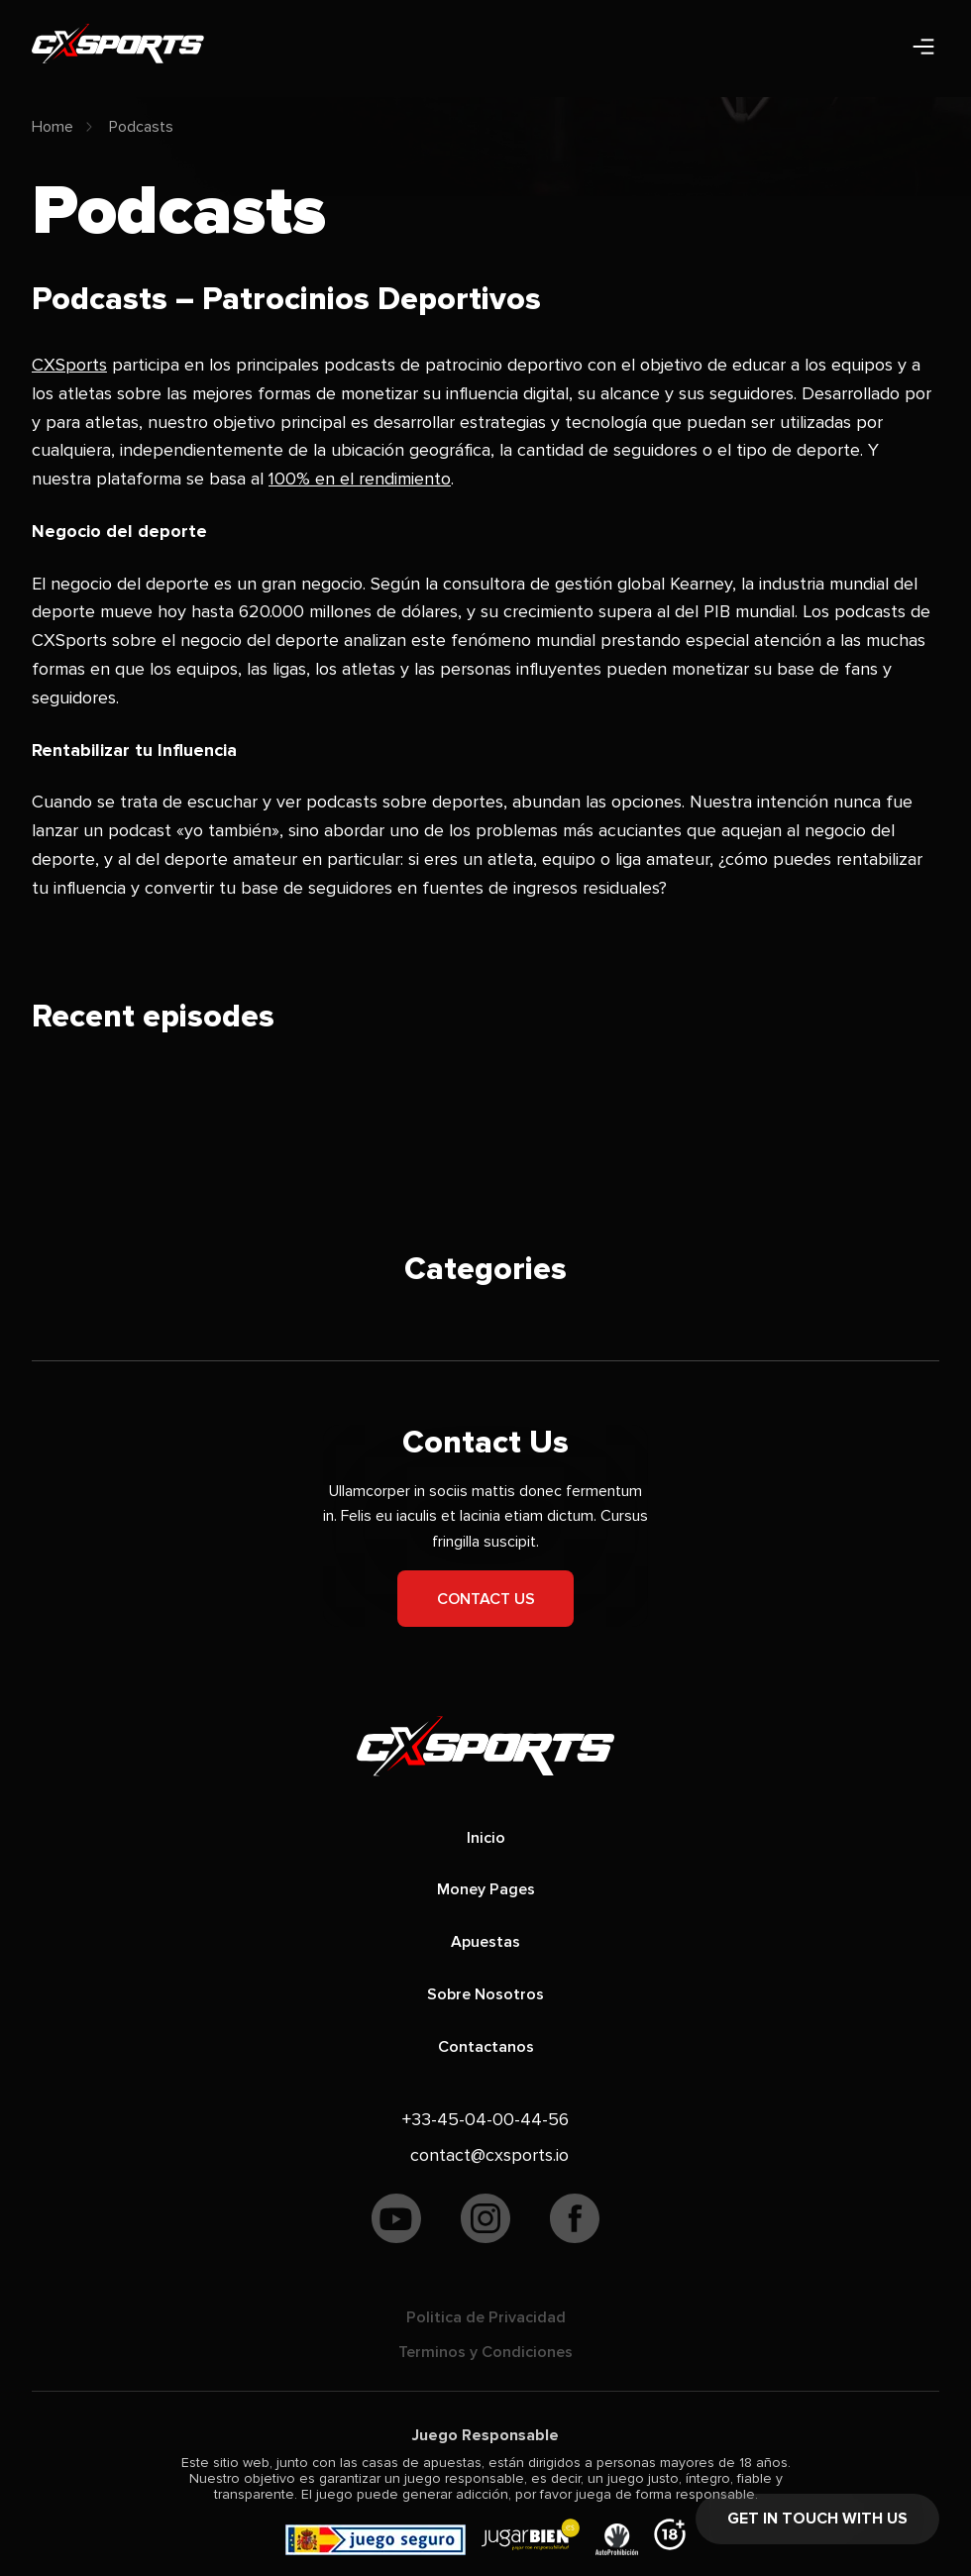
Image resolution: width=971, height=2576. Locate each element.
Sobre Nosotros (485, 1994)
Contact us (486, 1599)
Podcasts (141, 127)
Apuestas (485, 1942)
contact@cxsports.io (489, 2155)
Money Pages (486, 1889)
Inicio (486, 1838)
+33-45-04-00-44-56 (485, 2119)
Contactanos (486, 2047)
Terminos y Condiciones (485, 2352)
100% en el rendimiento (360, 478)
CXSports (69, 365)
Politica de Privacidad (486, 2317)
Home (52, 127)
